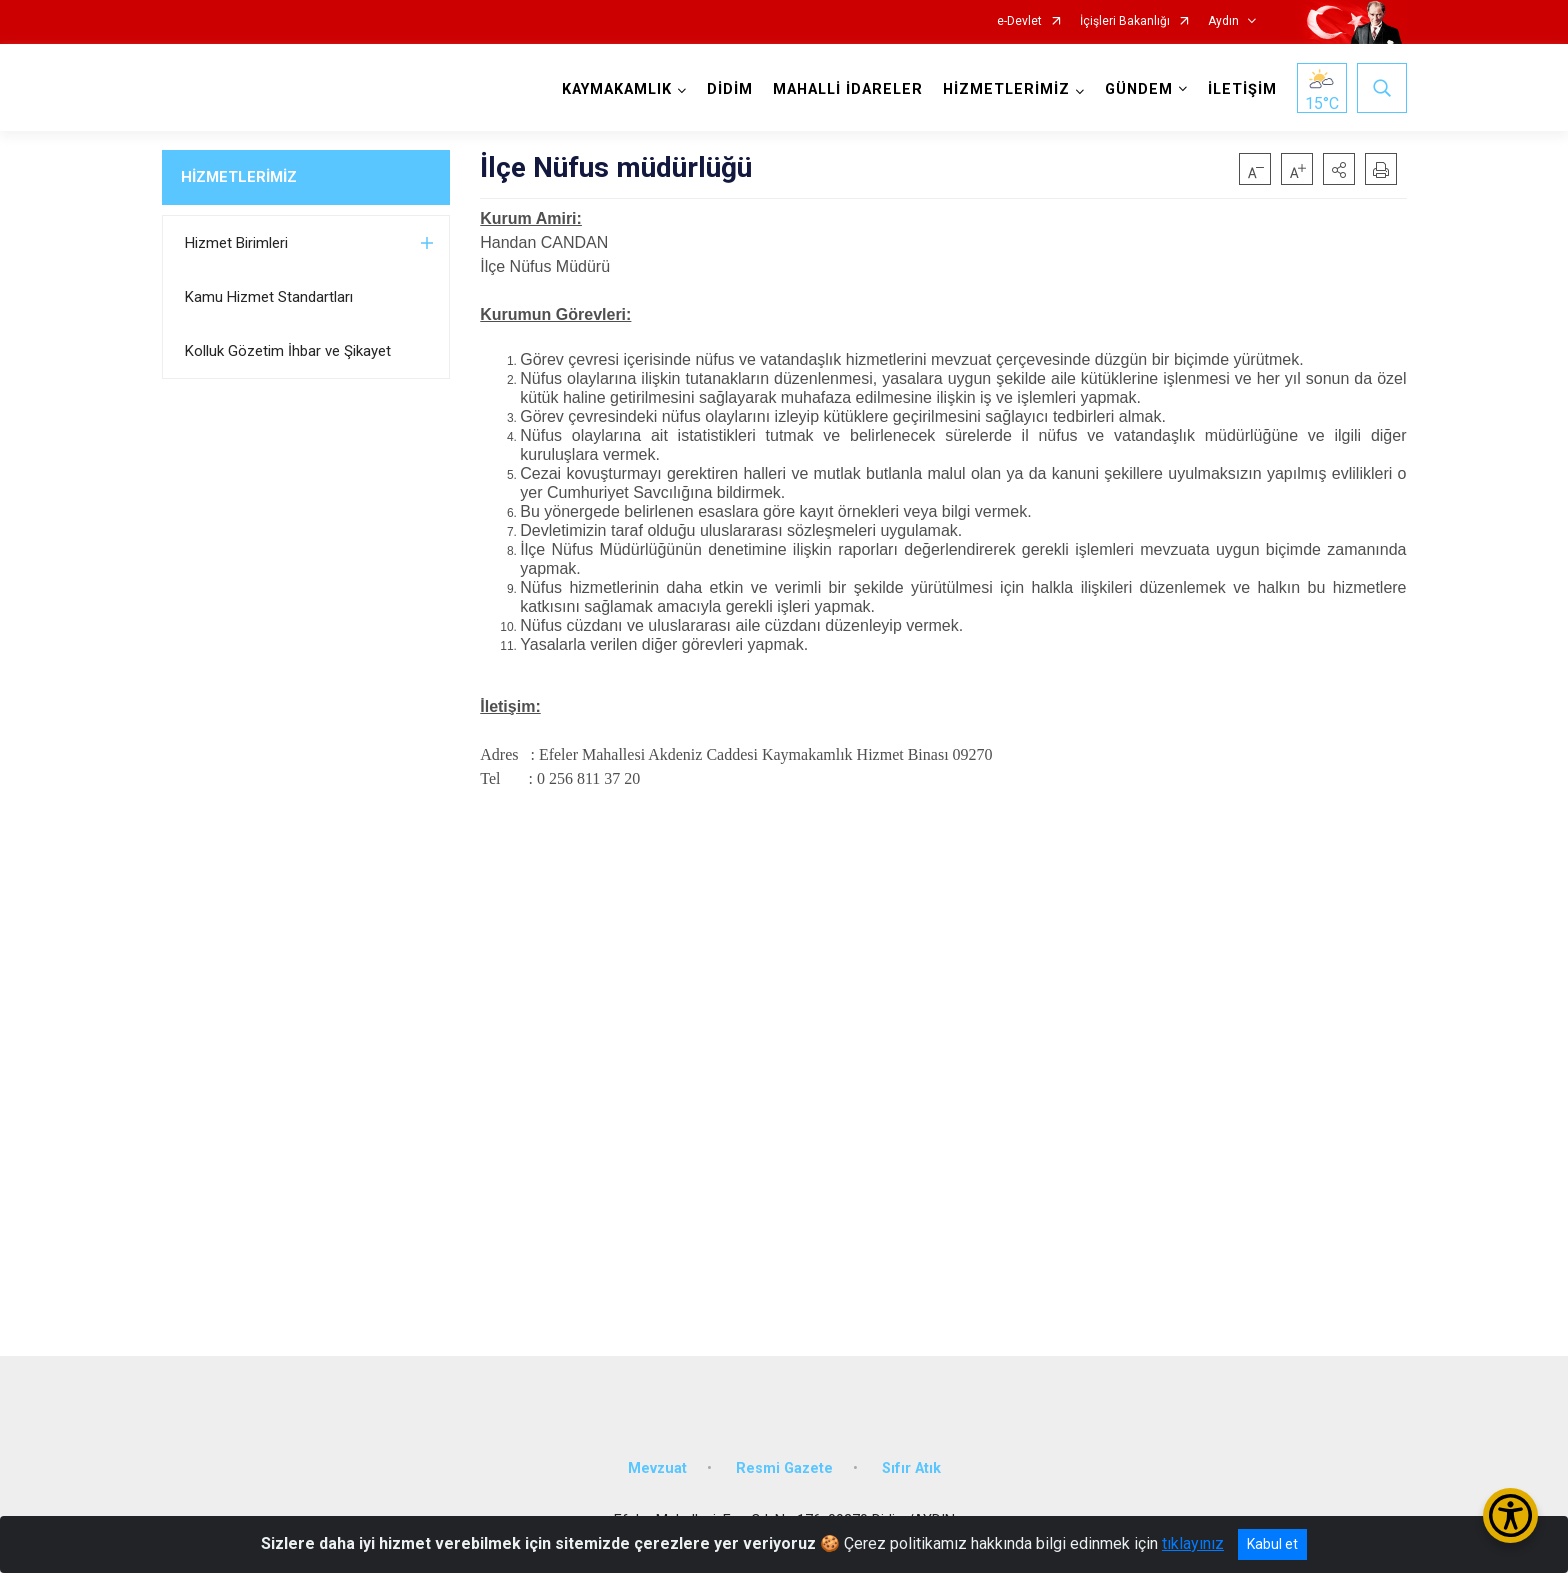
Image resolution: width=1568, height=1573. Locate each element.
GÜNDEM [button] (1139, 89)
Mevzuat (657, 1468)
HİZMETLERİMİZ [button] (1006, 89)
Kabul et (1272, 1544)
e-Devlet (1019, 21)
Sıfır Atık (911, 1468)
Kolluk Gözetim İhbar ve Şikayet (288, 351)
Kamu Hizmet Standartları (269, 297)
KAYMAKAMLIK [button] (617, 89)
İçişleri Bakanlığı (1125, 21)
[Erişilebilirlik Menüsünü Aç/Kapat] (1510, 1515)
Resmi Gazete (784, 1468)
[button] (1339, 169)
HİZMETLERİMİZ (239, 177)
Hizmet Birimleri (236, 243)
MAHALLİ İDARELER (848, 89)
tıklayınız (1193, 1543)
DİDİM (730, 89)
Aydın (1223, 21)
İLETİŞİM (1242, 89)
